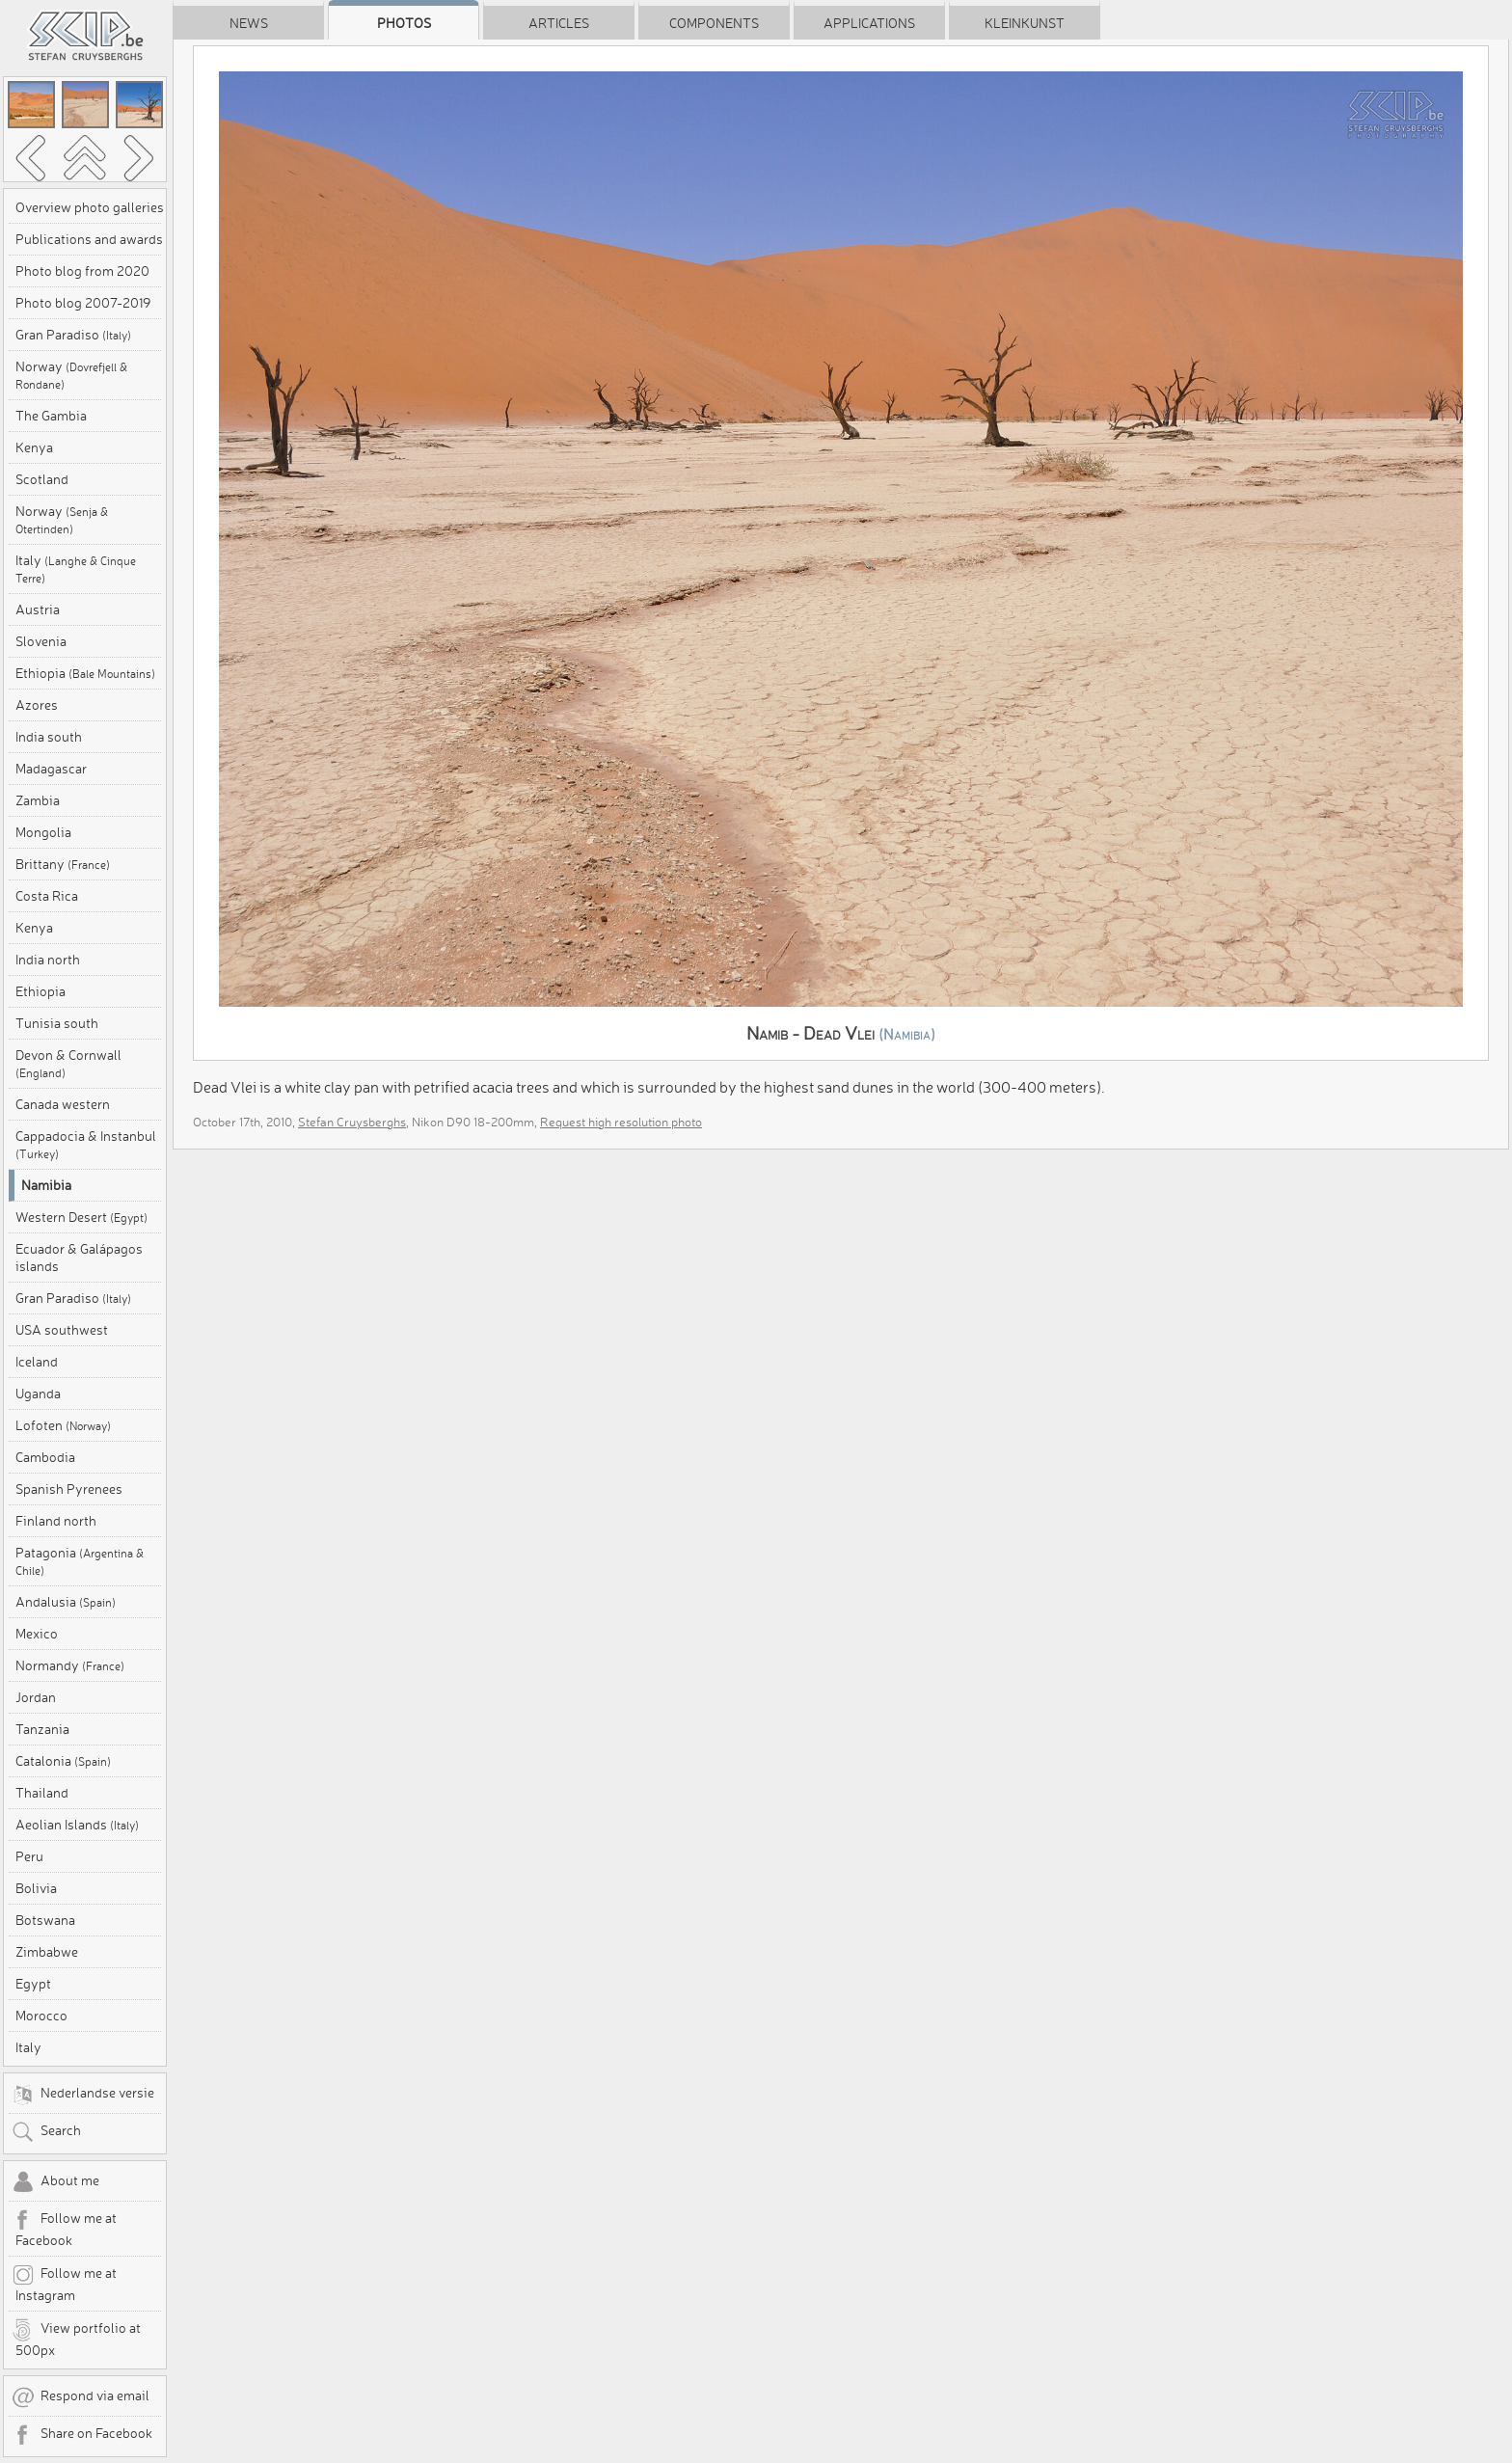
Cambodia (45, 1457)
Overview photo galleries (89, 207)
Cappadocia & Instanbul (85, 1144)
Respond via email (80, 2397)
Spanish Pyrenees (68, 1489)
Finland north (55, 1520)
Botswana (45, 1920)
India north (47, 959)
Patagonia (79, 1561)
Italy (75, 568)
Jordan (35, 1697)
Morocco (41, 2015)
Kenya (34, 447)
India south (48, 736)
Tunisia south (56, 1023)
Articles (558, 23)
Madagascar (51, 768)
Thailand (41, 1792)
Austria (37, 609)
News (249, 23)
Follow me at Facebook (64, 2228)
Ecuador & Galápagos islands (79, 1257)
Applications (869, 23)
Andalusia (65, 1601)
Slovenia (41, 641)
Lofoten (63, 1425)
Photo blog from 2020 (82, 271)
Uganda (38, 1393)
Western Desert (81, 1217)
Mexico (36, 1633)
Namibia (46, 1185)
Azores (36, 705)
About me (55, 2182)
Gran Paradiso (73, 334)
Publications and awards (89, 239)
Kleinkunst (1025, 23)
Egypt (33, 1983)
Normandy (69, 1665)
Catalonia (63, 1761)
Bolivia (36, 1888)
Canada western (62, 1104)
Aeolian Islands (77, 1824)
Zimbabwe (46, 1952)
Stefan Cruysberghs (352, 1121)
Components (714, 23)
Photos (404, 23)
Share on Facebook (82, 2435)
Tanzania (42, 1729)
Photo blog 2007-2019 (82, 302)
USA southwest (61, 1330)
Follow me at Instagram (64, 2283)
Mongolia (43, 832)
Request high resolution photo (621, 1121)
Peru (29, 1856)
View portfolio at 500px (76, 2338)
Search (46, 2132)
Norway (71, 375)
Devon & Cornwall (68, 1063)
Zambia (37, 800)
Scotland (41, 479)
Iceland (36, 1361)
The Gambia (51, 415)
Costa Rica (46, 896)
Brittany (62, 864)
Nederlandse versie (83, 2094)
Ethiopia (85, 673)
